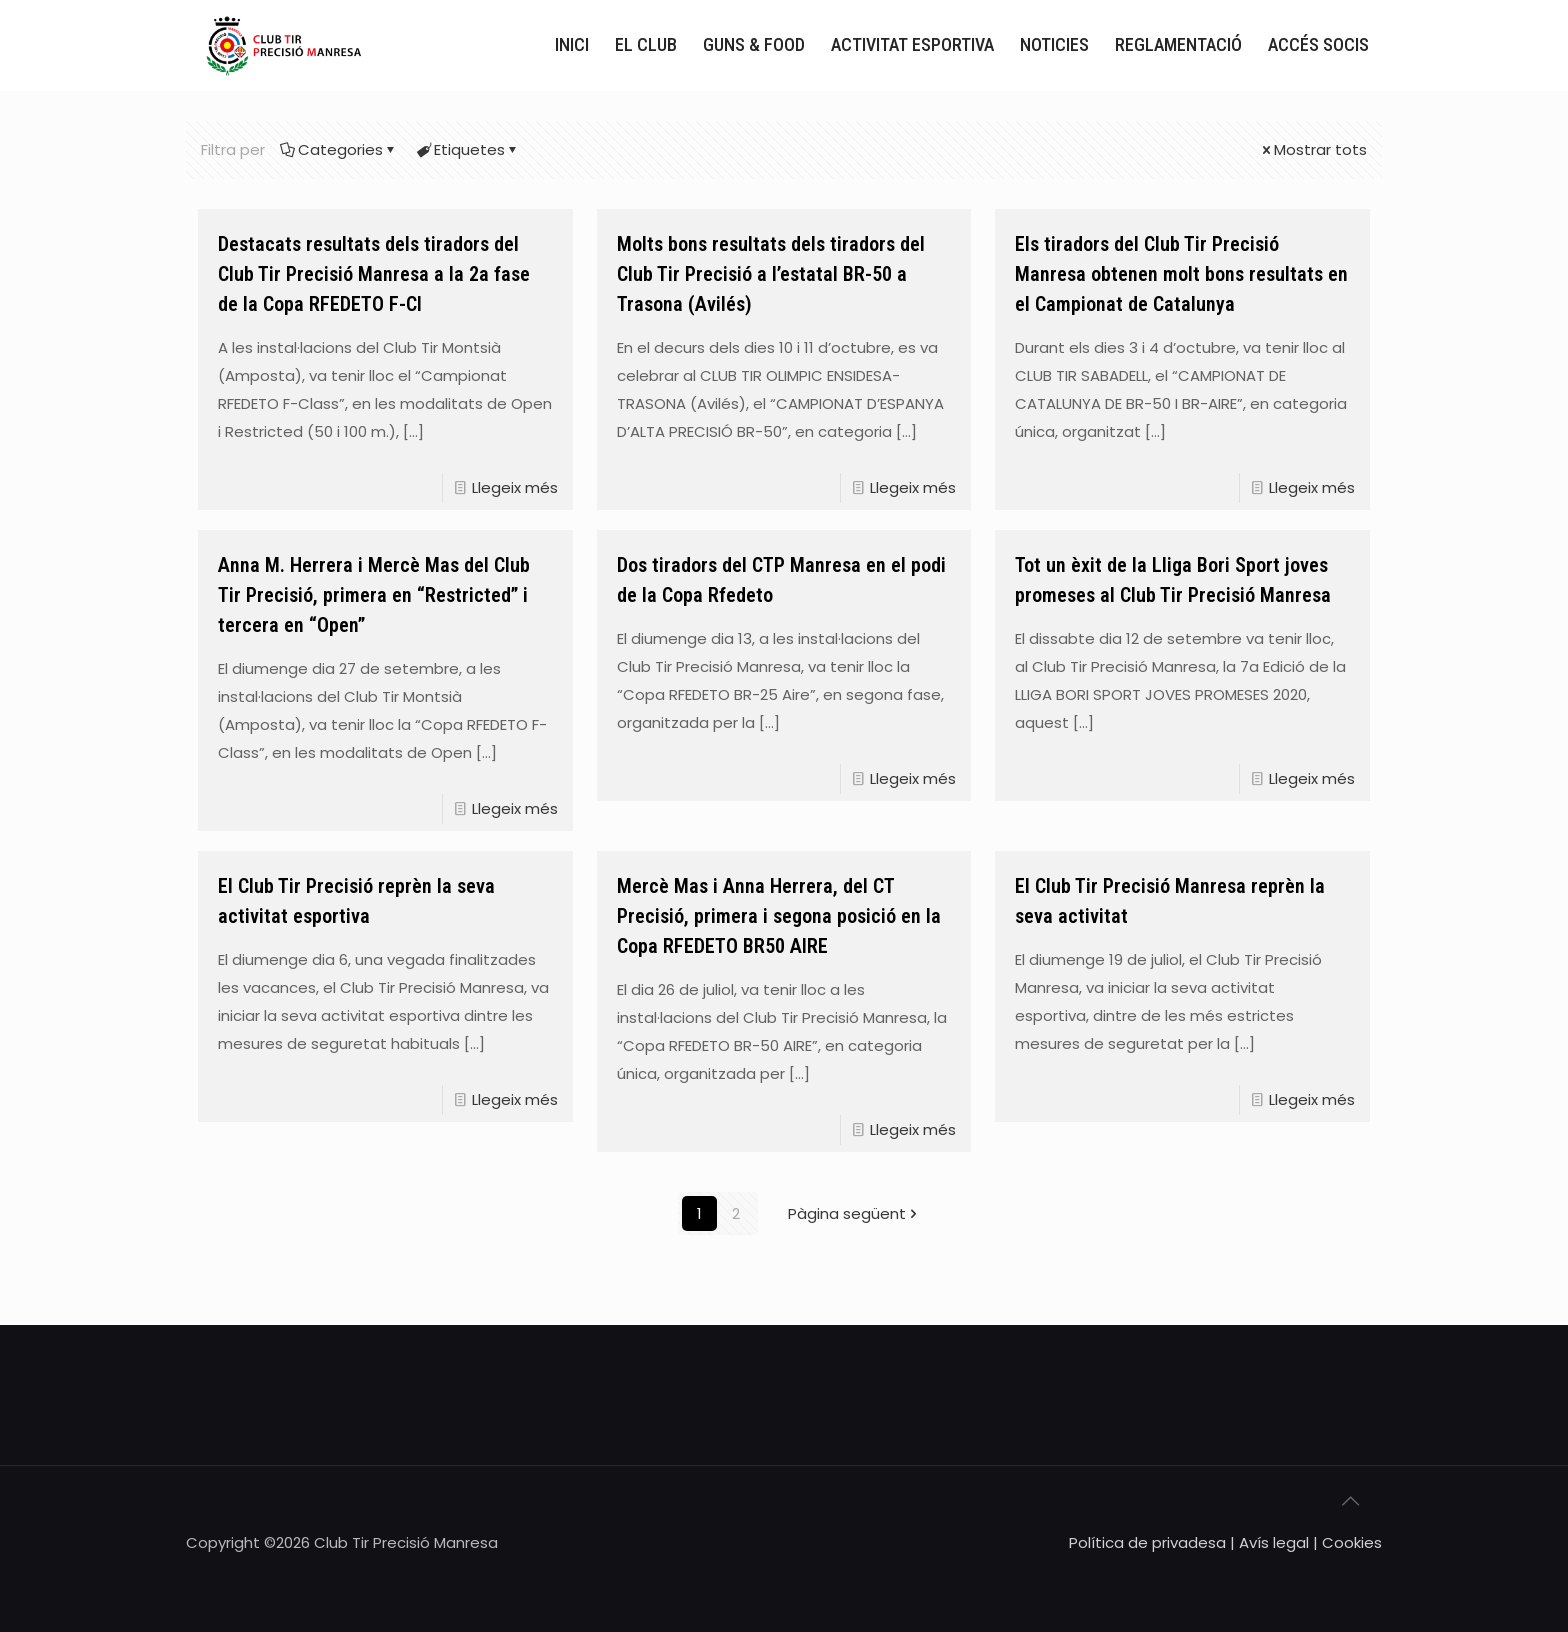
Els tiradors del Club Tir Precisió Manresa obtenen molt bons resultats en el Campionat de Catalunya (1181, 274)
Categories (339, 149)
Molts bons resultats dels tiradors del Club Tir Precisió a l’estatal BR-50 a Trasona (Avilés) (771, 274)
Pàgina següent (854, 1213)
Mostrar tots (1313, 149)
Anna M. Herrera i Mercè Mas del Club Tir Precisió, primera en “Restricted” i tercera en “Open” (374, 595)
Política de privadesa (1147, 1542)
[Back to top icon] (1361, 1508)
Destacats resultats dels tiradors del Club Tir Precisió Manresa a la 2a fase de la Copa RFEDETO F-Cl (374, 274)
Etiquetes (468, 149)
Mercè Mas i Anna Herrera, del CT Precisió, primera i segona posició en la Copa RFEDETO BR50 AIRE (779, 916)
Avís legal (1274, 1542)
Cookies (1352, 1542)
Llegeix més (515, 487)
